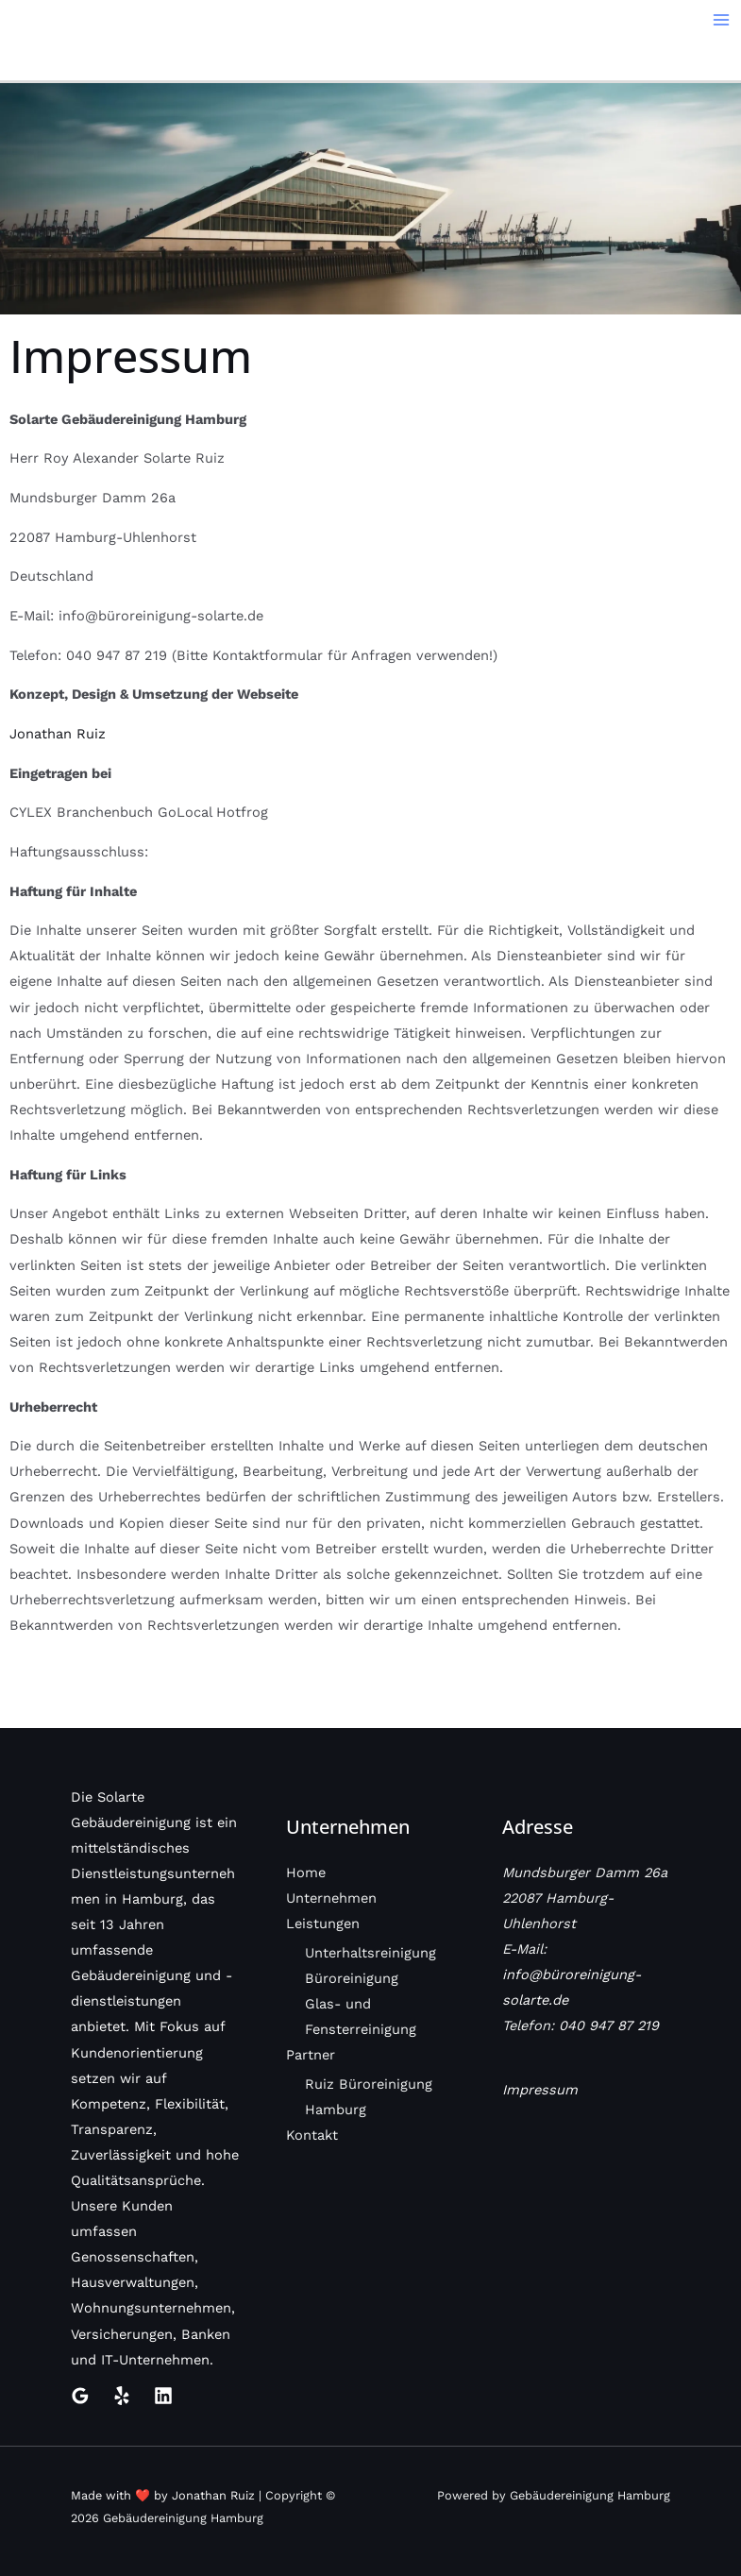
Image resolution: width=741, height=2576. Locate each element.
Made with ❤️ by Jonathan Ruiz (163, 2495)
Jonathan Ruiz (57, 733)
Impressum (540, 2089)
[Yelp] (121, 2395)
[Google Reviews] (80, 2395)
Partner (310, 2054)
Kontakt (312, 2135)
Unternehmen (331, 1898)
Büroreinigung (351, 1978)
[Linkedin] (163, 2395)
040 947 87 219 (609, 2025)
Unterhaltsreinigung (370, 1952)
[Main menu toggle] (721, 20)
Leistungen (323, 1923)
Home (306, 1872)
